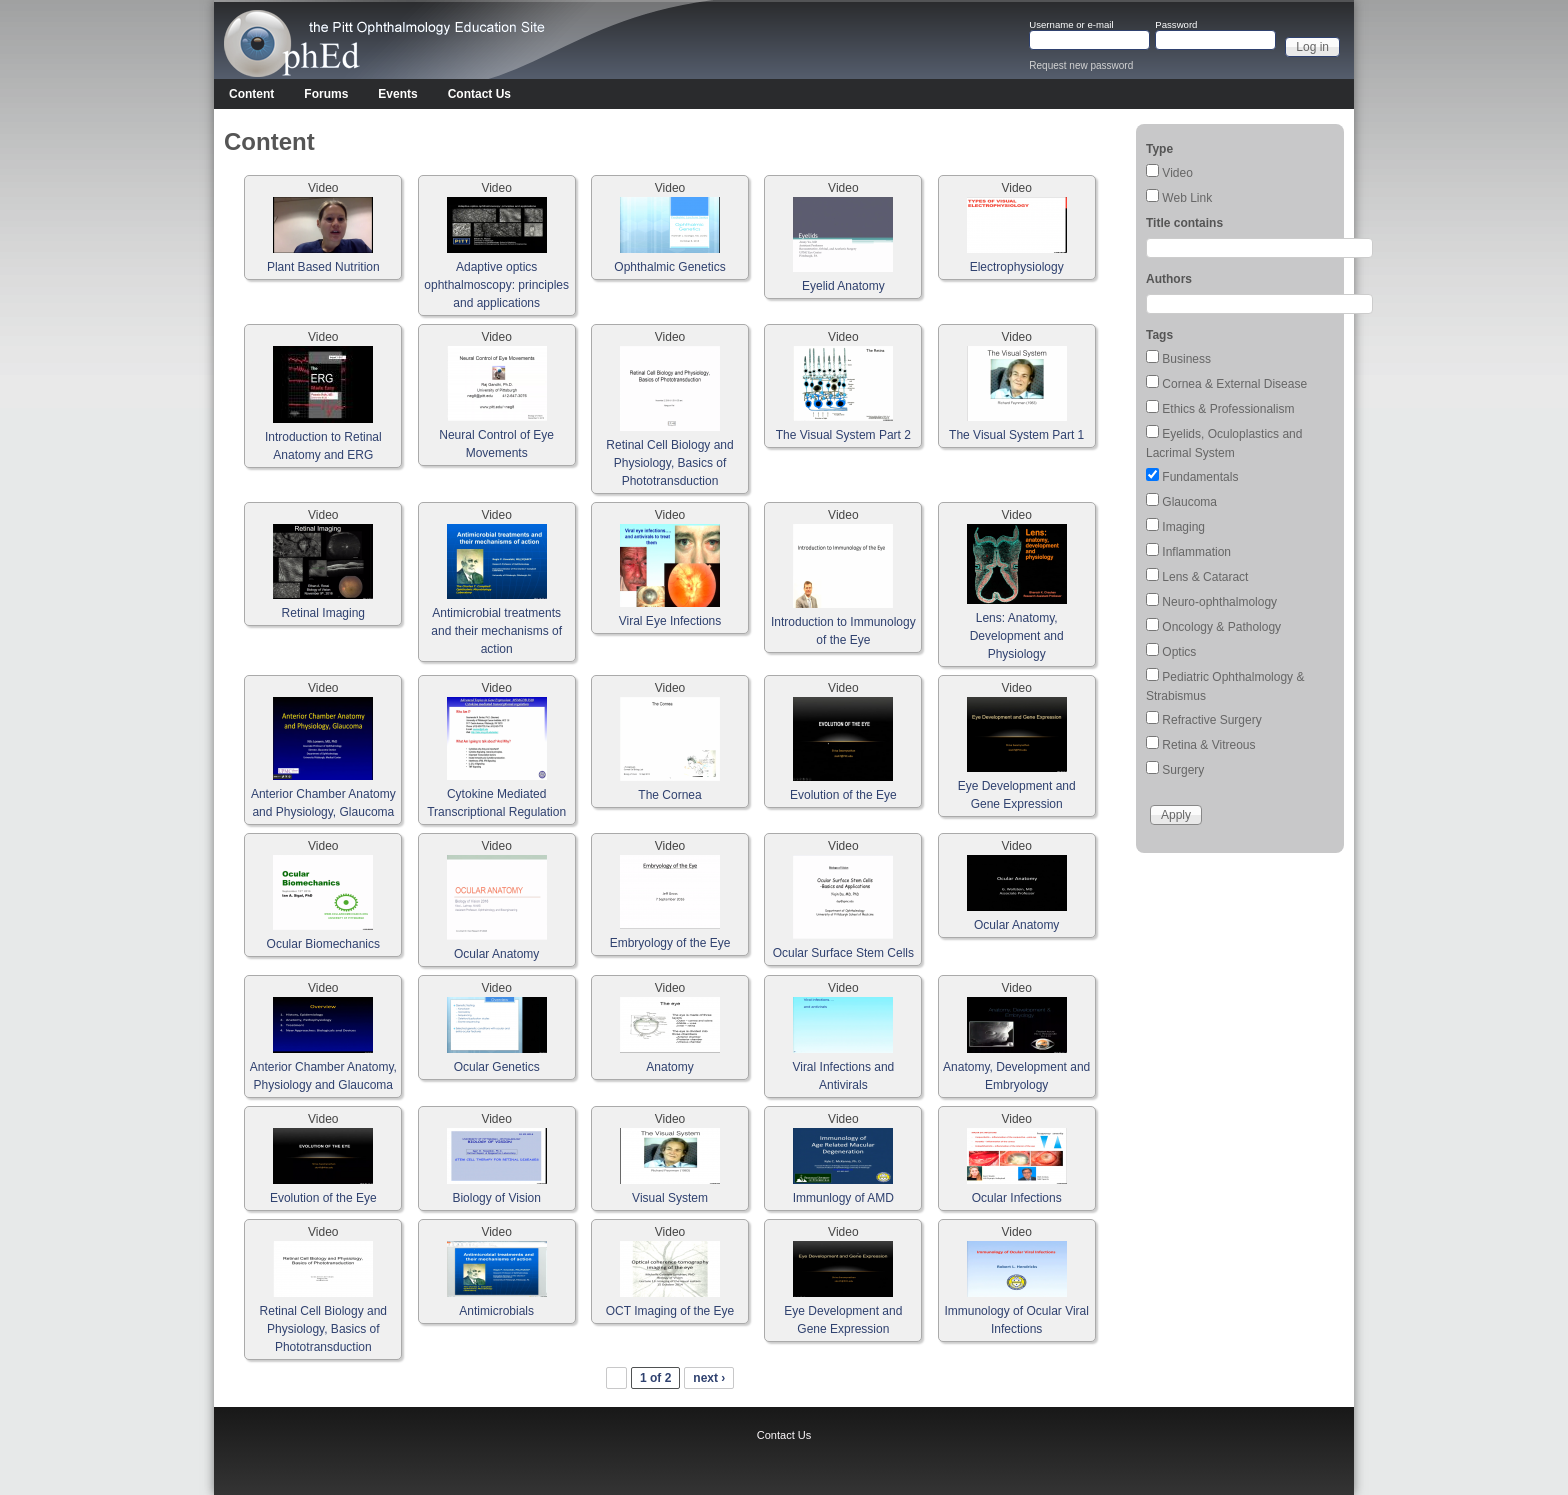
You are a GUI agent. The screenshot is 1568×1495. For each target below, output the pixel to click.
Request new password (1081, 65)
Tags (1159, 335)
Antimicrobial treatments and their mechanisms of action (496, 631)
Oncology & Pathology (1221, 627)
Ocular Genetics (497, 1067)
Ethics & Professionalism (1228, 409)
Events (397, 94)
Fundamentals (1200, 477)
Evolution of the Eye (843, 795)
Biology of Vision (496, 1198)
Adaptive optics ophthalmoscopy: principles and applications (496, 285)
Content (251, 94)
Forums (326, 94)
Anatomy (669, 1067)
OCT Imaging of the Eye (670, 1311)
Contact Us (479, 94)
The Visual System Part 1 (1016, 435)
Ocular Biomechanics (323, 944)
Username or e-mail (1071, 25)
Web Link (1187, 198)
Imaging (1183, 527)
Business (1186, 359)
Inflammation (1196, 552)
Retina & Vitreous (1208, 745)
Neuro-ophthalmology (1219, 602)
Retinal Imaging (323, 613)
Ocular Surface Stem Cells (843, 953)
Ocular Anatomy (496, 954)
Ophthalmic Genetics (669, 267)
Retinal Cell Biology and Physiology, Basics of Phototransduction (669, 463)
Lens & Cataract (1205, 577)
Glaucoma (1189, 502)
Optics (1179, 652)
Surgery (1183, 770)
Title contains (1184, 223)
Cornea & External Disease (1234, 384)
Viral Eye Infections (670, 621)
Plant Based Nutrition (323, 267)
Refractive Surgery (1211, 720)
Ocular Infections (1017, 1198)
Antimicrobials (496, 1311)
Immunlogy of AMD (843, 1198)
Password (1176, 25)
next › (709, 1378)
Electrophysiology (1017, 267)
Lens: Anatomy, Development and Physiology (1017, 636)
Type (1159, 149)
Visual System (670, 1198)
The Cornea (669, 795)
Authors (1169, 279)
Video (1177, 173)
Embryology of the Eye (670, 943)
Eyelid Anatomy (843, 286)
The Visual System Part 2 (843, 435)
